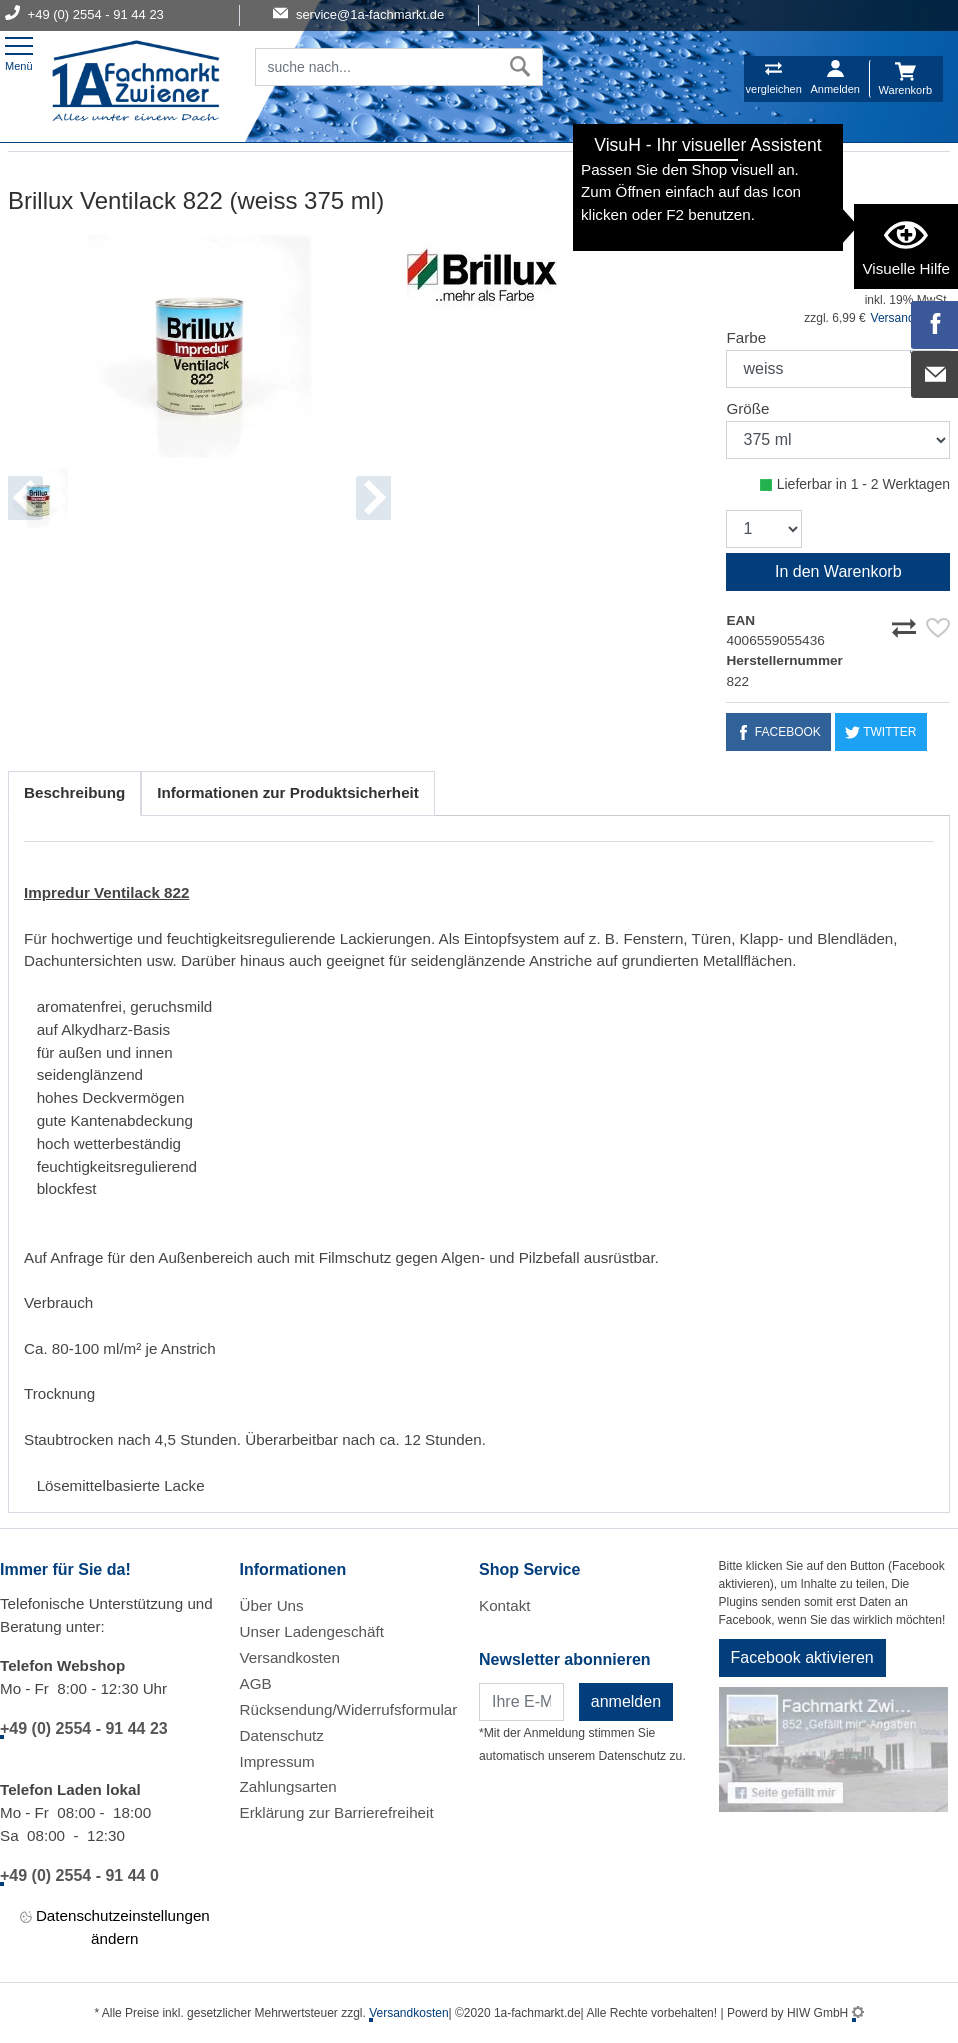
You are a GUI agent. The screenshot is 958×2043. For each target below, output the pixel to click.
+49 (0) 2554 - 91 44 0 (79, 1875)
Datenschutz (282, 1735)
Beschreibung (74, 792)
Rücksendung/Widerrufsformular (349, 1709)
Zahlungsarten (288, 1786)
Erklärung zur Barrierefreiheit (337, 1812)
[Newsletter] (521, 1702)
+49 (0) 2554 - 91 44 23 (84, 1728)
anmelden (626, 1701)
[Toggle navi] (19, 51)
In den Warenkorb (838, 571)
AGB (256, 1683)
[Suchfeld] (377, 67)
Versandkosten (290, 1657)
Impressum (277, 1761)
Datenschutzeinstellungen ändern (115, 1926)
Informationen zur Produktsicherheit (288, 792)
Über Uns (272, 1605)
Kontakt (505, 1605)
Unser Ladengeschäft (312, 1631)
